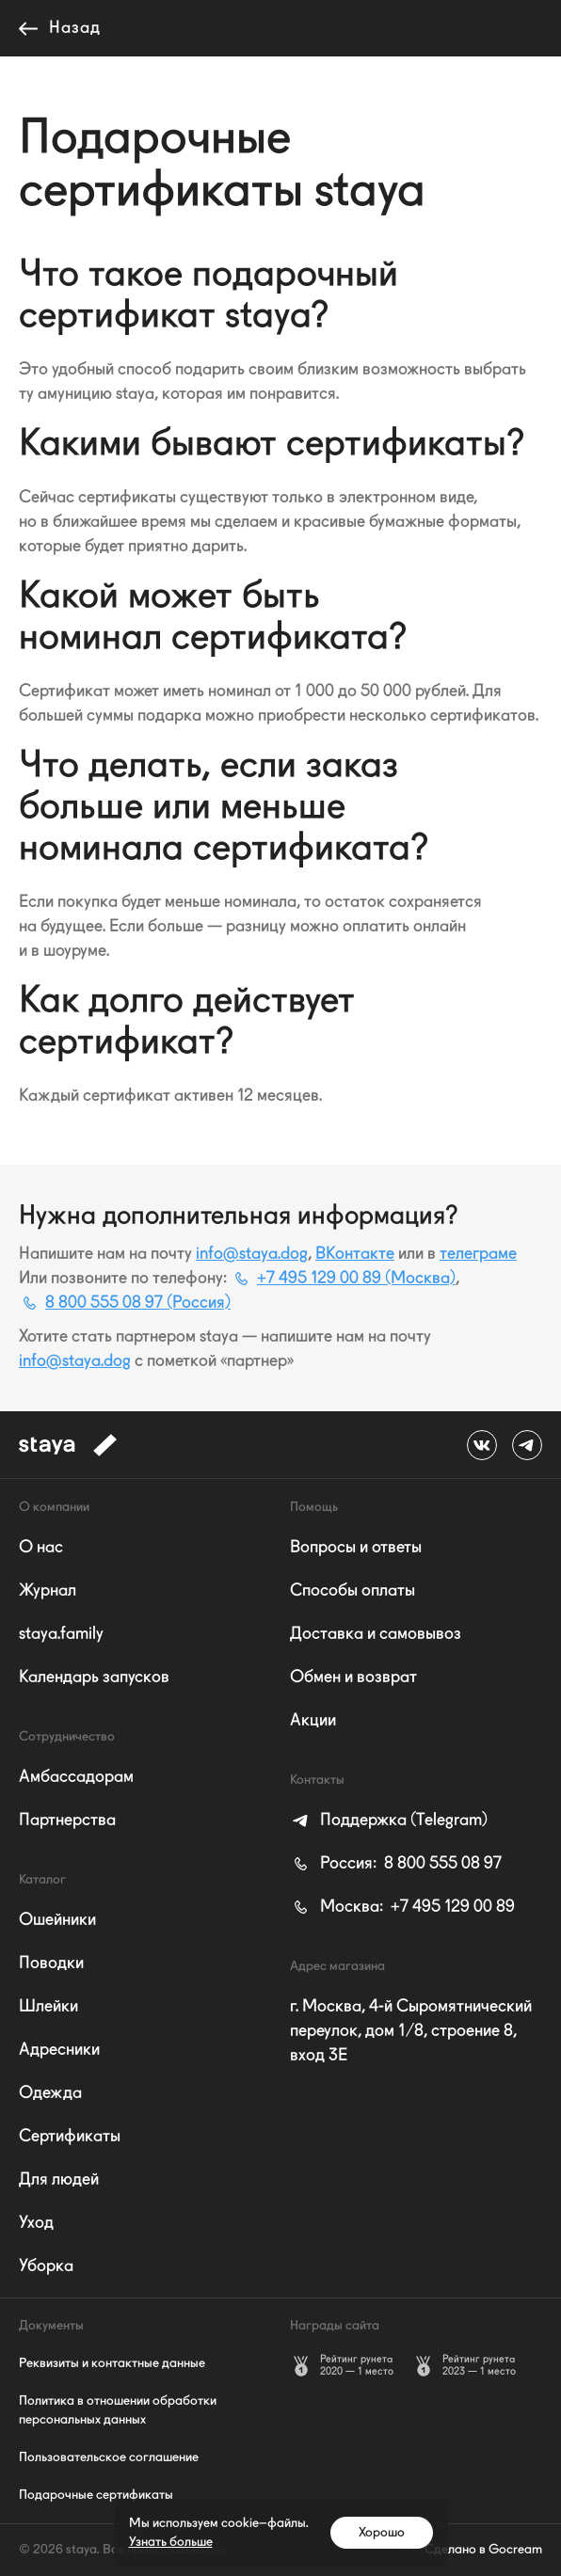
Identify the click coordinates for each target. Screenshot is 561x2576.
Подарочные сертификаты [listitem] (96, 2495)
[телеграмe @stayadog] (527, 1445)
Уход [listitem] (36, 2223)
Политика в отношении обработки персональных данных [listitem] (117, 2410)
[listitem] (389, 1820)
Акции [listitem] (313, 1720)
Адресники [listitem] (59, 2050)
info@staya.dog (252, 1254)
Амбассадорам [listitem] (76, 1777)
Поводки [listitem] (51, 1963)
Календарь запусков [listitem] (94, 1677)
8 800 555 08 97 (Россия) (125, 1303)
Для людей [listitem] (59, 2179)
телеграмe (478, 1254)
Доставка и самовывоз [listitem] (375, 1634)
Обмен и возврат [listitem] (353, 1677)
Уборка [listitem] (46, 2266)
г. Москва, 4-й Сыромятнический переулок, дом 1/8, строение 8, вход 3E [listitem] (411, 2031)
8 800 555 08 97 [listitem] (396, 1864)
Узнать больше (171, 2542)
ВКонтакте (354, 1254)
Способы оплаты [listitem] (352, 1590)
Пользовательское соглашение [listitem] (109, 2457)
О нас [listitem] (41, 1547)
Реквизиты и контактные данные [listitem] (112, 2363)
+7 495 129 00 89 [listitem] (402, 1907)
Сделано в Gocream (483, 2549)
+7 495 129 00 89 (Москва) (343, 1278)
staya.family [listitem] (61, 1634)
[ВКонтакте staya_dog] (482, 1445)
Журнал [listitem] (47, 1590)
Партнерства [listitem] (67, 1820)
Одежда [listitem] (50, 2093)
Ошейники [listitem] (57, 1920)
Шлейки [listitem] (48, 2006)
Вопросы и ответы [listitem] (356, 1547)
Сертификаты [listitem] (69, 2136)
